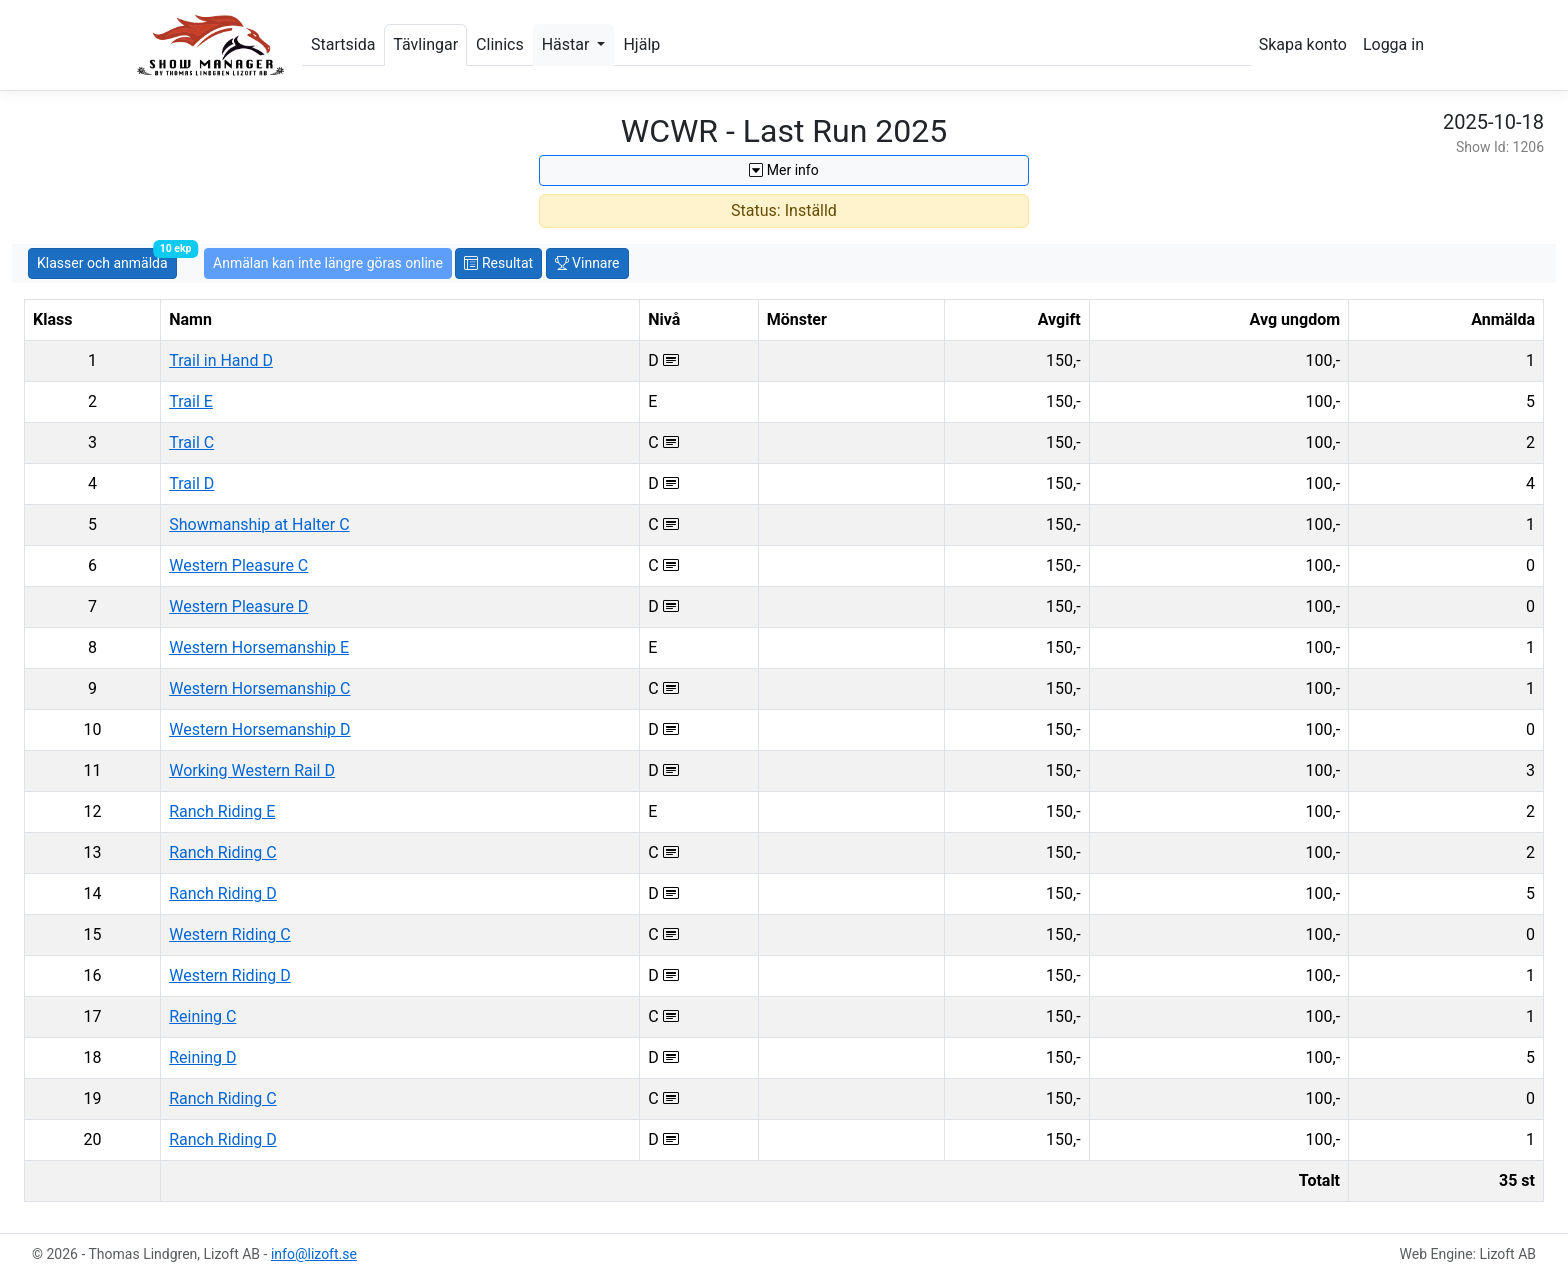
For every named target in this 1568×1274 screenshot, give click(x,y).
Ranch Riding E (222, 811)
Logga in (1393, 44)
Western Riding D (230, 975)
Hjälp (641, 44)
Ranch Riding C (222, 852)
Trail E (191, 401)
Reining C (202, 1016)
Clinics (500, 44)
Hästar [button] (568, 44)
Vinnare (587, 263)
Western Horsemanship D (259, 729)
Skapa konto (1303, 44)
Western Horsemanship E (259, 647)
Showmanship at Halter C (259, 524)
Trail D (191, 483)
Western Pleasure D (238, 606)
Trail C (191, 442)
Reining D (202, 1057)
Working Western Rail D (252, 770)
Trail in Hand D (221, 360)
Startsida (343, 44)
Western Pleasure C (238, 565)
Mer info (783, 170)
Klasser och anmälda (107, 259)
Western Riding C (230, 934)
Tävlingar (425, 44)
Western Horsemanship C (259, 688)
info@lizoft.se (314, 1254)
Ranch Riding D (223, 893)
